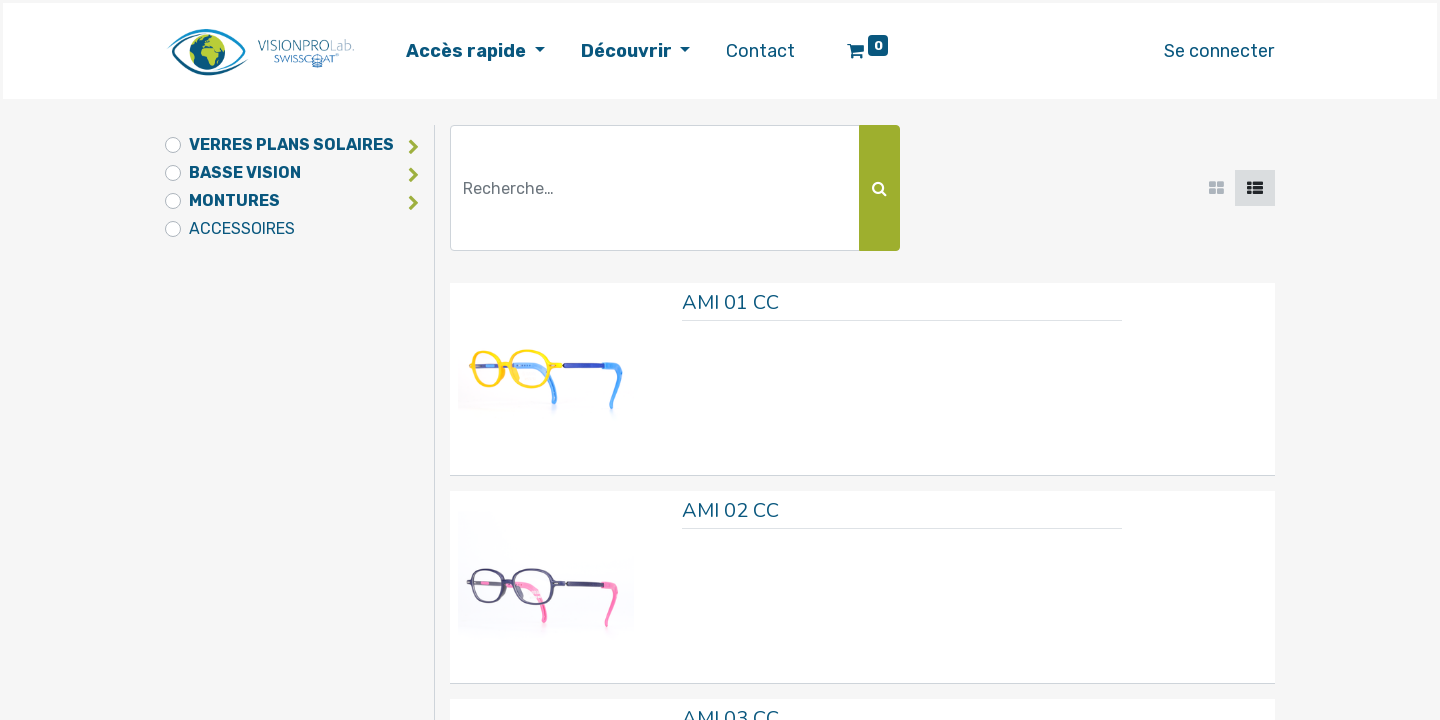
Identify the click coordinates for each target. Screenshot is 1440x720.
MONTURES (234, 200)
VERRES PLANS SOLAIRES (291, 144)
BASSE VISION (245, 172)
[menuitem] (767, 51)
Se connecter (1212, 51)
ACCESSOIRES (242, 228)
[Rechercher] (879, 188)
